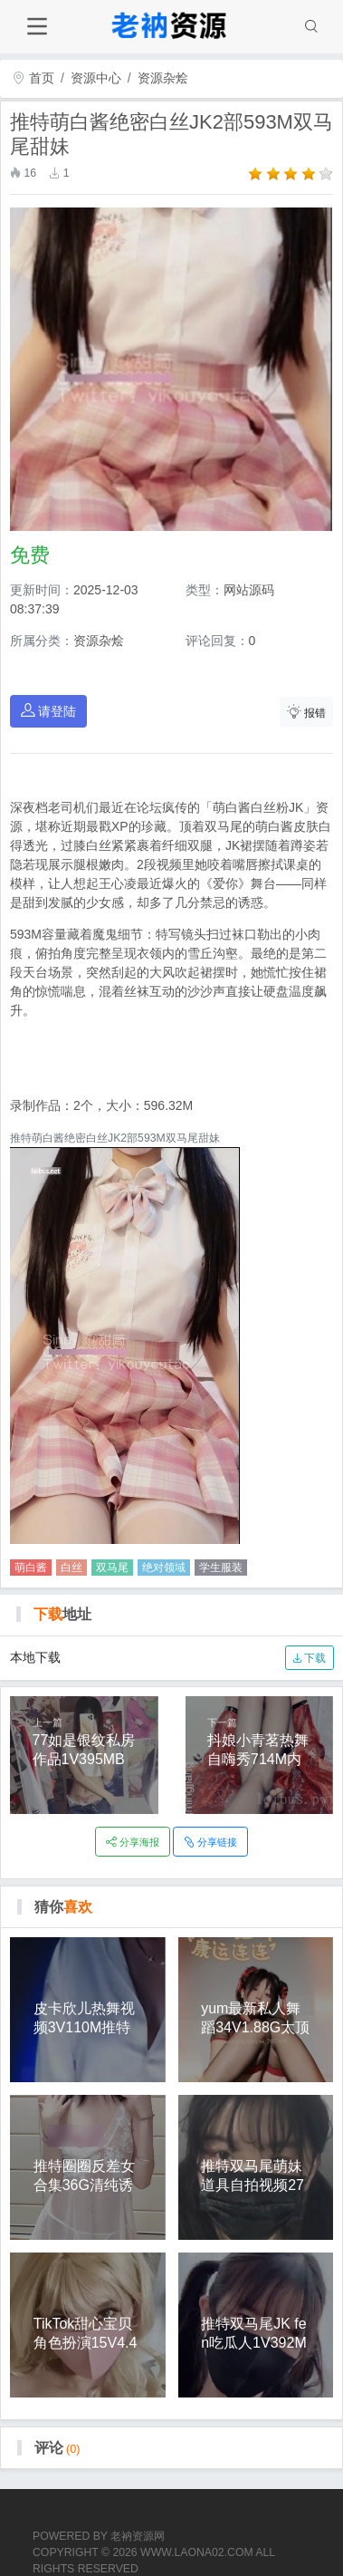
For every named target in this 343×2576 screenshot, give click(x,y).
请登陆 (49, 711)
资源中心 (96, 78)
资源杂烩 (163, 78)
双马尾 (112, 1567)
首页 (33, 78)
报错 (307, 711)
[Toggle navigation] (37, 26)
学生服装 (221, 1567)
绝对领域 (164, 1567)
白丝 (71, 1567)
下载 (309, 1658)
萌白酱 (30, 1567)
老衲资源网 (137, 2536)
